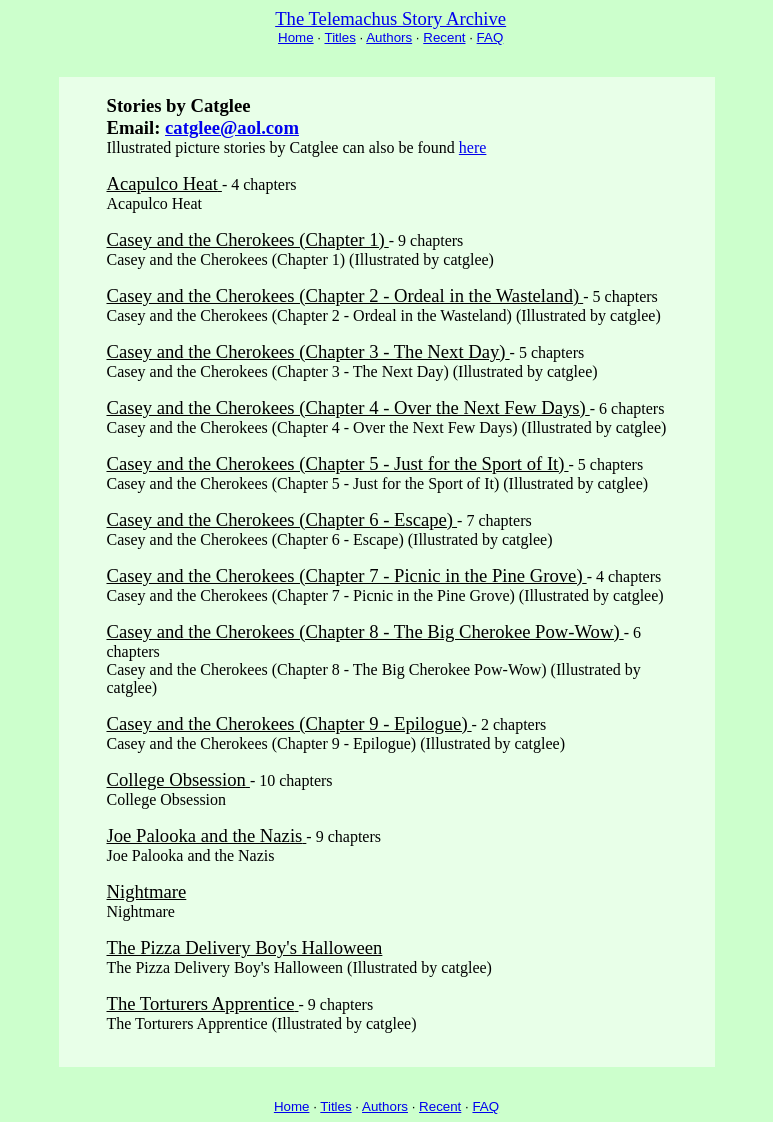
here (473, 147)
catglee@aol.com (232, 127)
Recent (444, 37)
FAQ (490, 37)
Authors (389, 37)
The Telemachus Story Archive (390, 18)
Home (296, 37)
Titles (339, 37)
